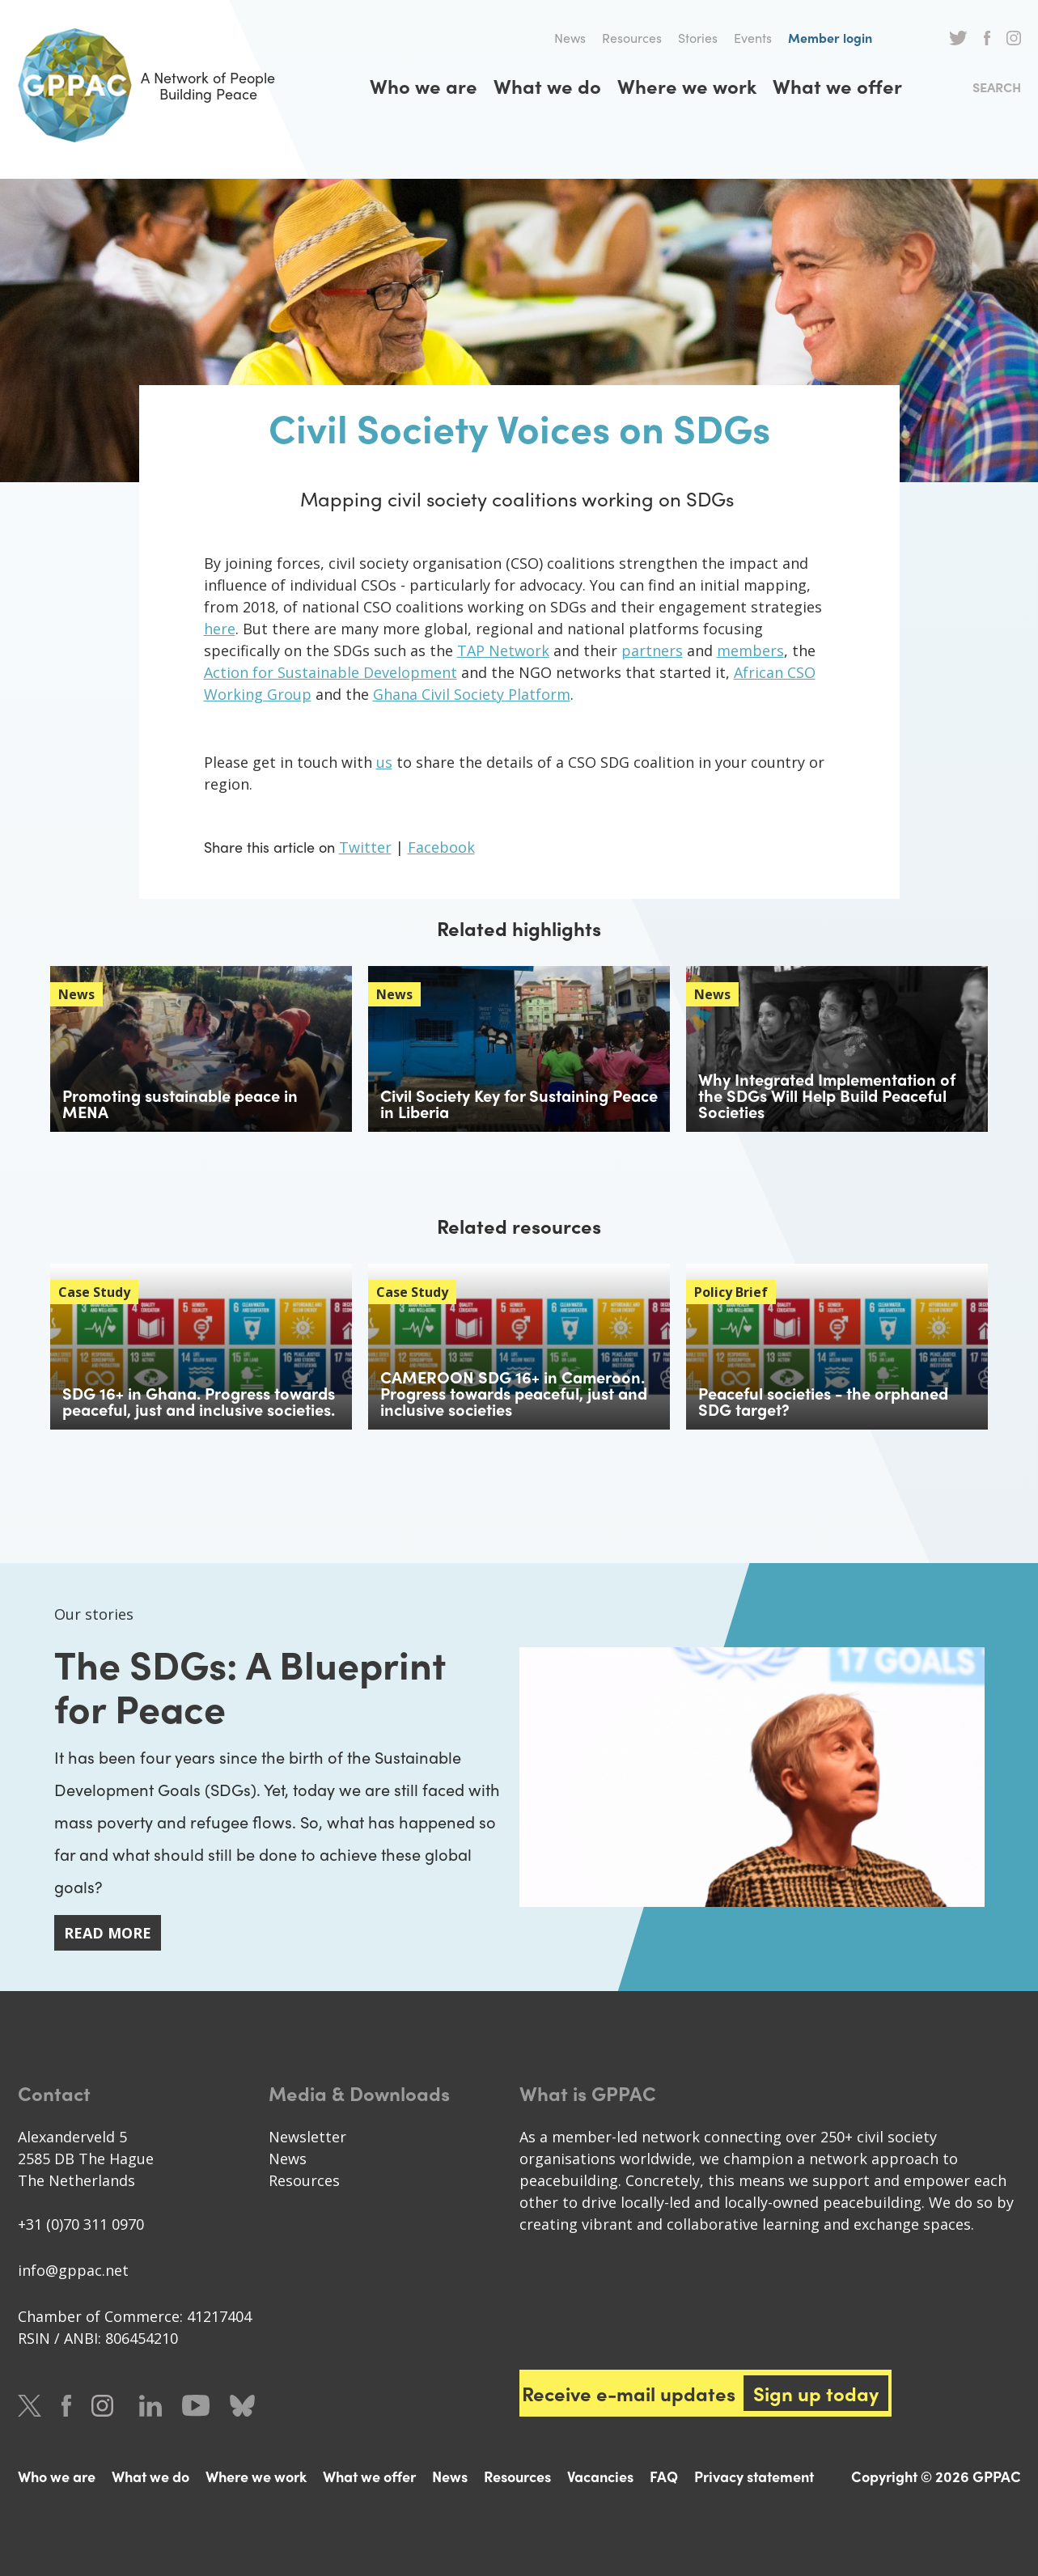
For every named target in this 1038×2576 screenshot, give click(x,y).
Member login (830, 37)
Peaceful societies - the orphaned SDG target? (823, 1401)
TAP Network (503, 650)
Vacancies (600, 2476)
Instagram (1013, 38)
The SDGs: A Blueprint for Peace (250, 1685)
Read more (107, 1933)
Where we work (686, 86)
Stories (698, 37)
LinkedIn (150, 2406)
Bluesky (242, 2406)
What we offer (837, 86)
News (570, 37)
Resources (632, 37)
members (750, 650)
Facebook (987, 38)
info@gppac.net (73, 2270)
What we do (547, 86)
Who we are (423, 86)
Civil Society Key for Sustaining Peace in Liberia (519, 1103)
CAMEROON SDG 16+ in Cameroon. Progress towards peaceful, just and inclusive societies (513, 1393)
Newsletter (307, 2136)
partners (652, 650)
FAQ (664, 2476)
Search (996, 87)
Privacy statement (754, 2476)
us (384, 762)
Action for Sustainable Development (330, 672)
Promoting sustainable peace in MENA (180, 1103)
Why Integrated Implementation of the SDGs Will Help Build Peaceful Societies (826, 1095)
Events (753, 37)
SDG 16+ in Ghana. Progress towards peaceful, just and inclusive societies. (198, 1401)
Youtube (196, 2406)
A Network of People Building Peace (147, 85)
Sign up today (816, 2393)
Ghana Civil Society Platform (471, 694)
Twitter (958, 38)
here (219, 628)
